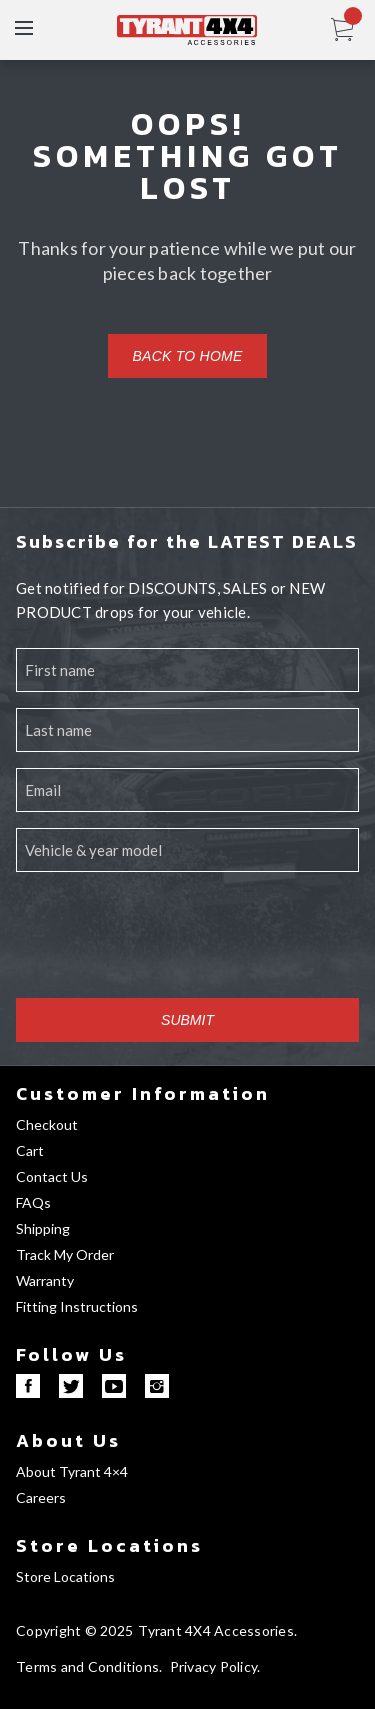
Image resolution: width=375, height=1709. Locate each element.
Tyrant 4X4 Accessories (216, 1630)
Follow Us (71, 1354)
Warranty (45, 1280)
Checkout (47, 1124)
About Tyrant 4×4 (72, 1471)
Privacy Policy (214, 1666)
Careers (41, 1497)
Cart (30, 1150)
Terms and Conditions (87, 1666)
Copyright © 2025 (74, 1630)
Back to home (187, 356)
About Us (68, 1440)
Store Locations (109, 1545)
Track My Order (65, 1254)
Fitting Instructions (77, 1306)
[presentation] (168, 943)
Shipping (43, 1228)
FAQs (33, 1202)
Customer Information (143, 1093)
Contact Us (52, 1176)
